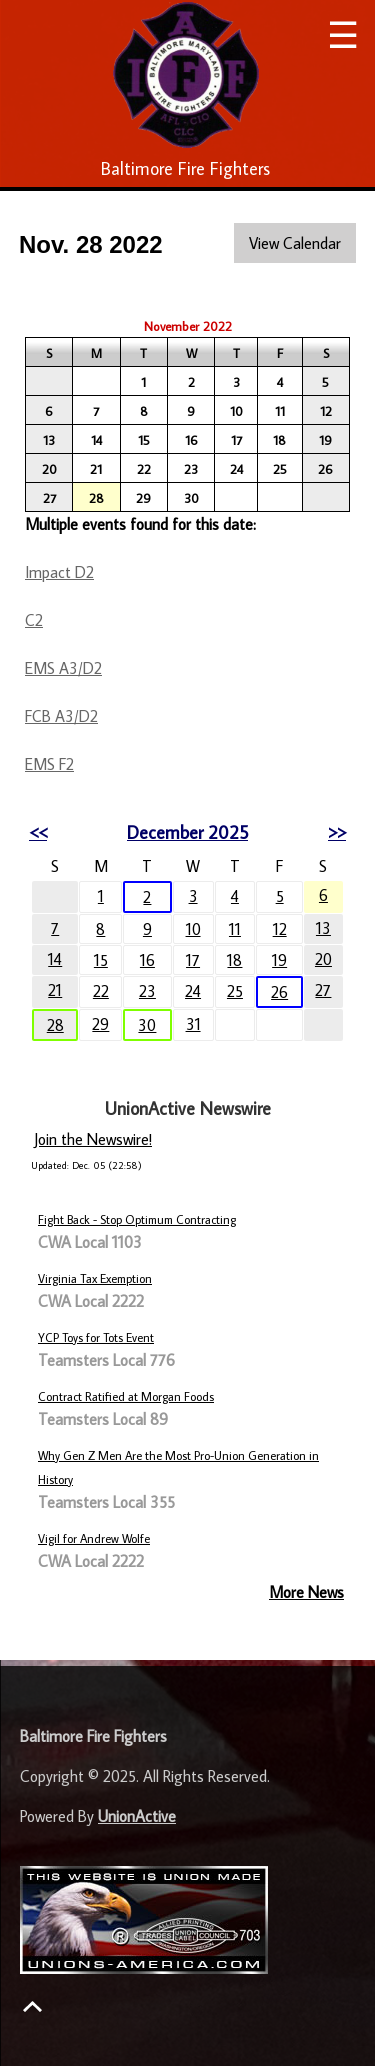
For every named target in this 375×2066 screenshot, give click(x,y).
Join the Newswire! (93, 1139)
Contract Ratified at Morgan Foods (126, 1396)
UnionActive (137, 1816)
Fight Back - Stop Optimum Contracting (137, 1219)
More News (306, 1592)
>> (337, 832)
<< (38, 832)
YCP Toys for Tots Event (96, 1337)
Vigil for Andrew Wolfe (94, 1538)
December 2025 (187, 832)
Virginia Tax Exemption (95, 1278)
